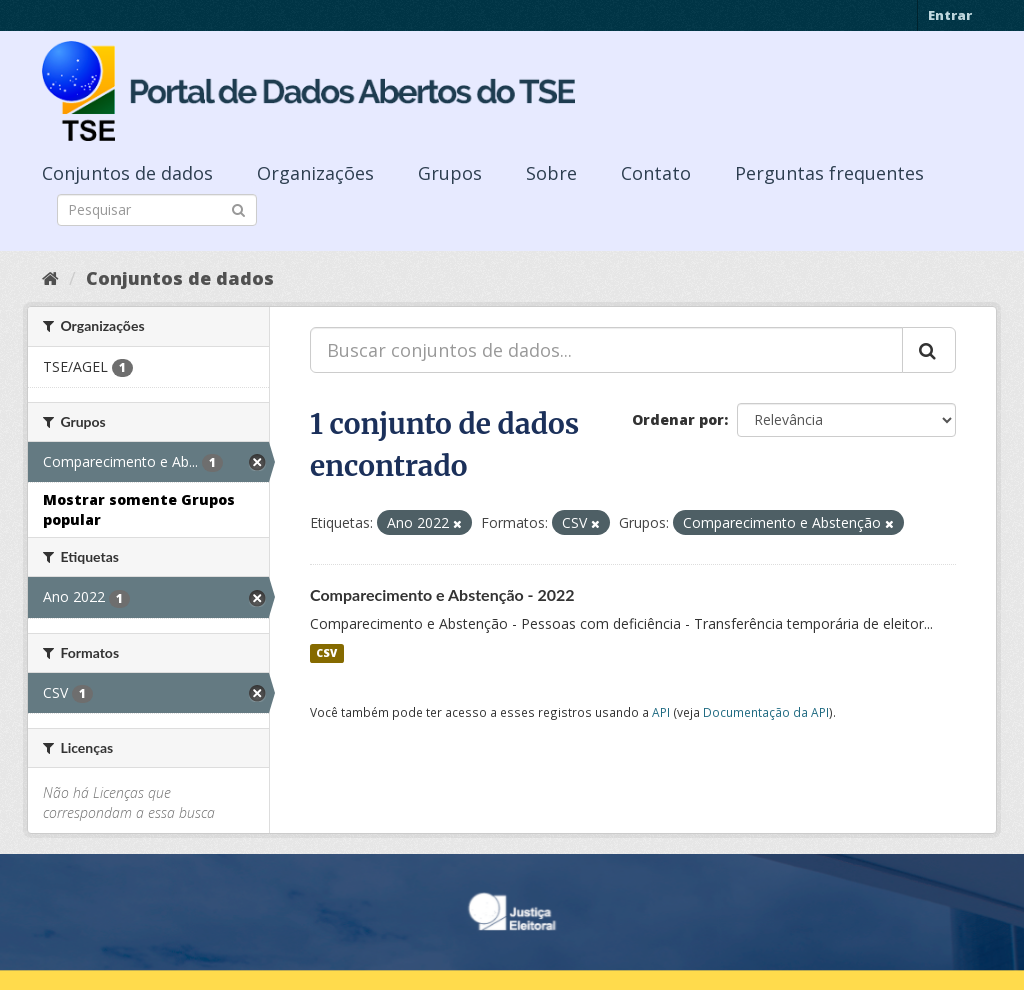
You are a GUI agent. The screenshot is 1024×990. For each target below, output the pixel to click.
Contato (656, 173)
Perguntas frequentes (829, 173)
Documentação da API (766, 712)
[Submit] (238, 208)
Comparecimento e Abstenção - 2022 (442, 594)
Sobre (551, 173)
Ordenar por (678, 419)
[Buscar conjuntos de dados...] (606, 350)
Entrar (950, 15)
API (661, 712)
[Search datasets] (157, 210)
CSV (326, 653)
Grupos (450, 173)
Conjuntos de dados (127, 173)
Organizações (315, 173)
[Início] (50, 278)
